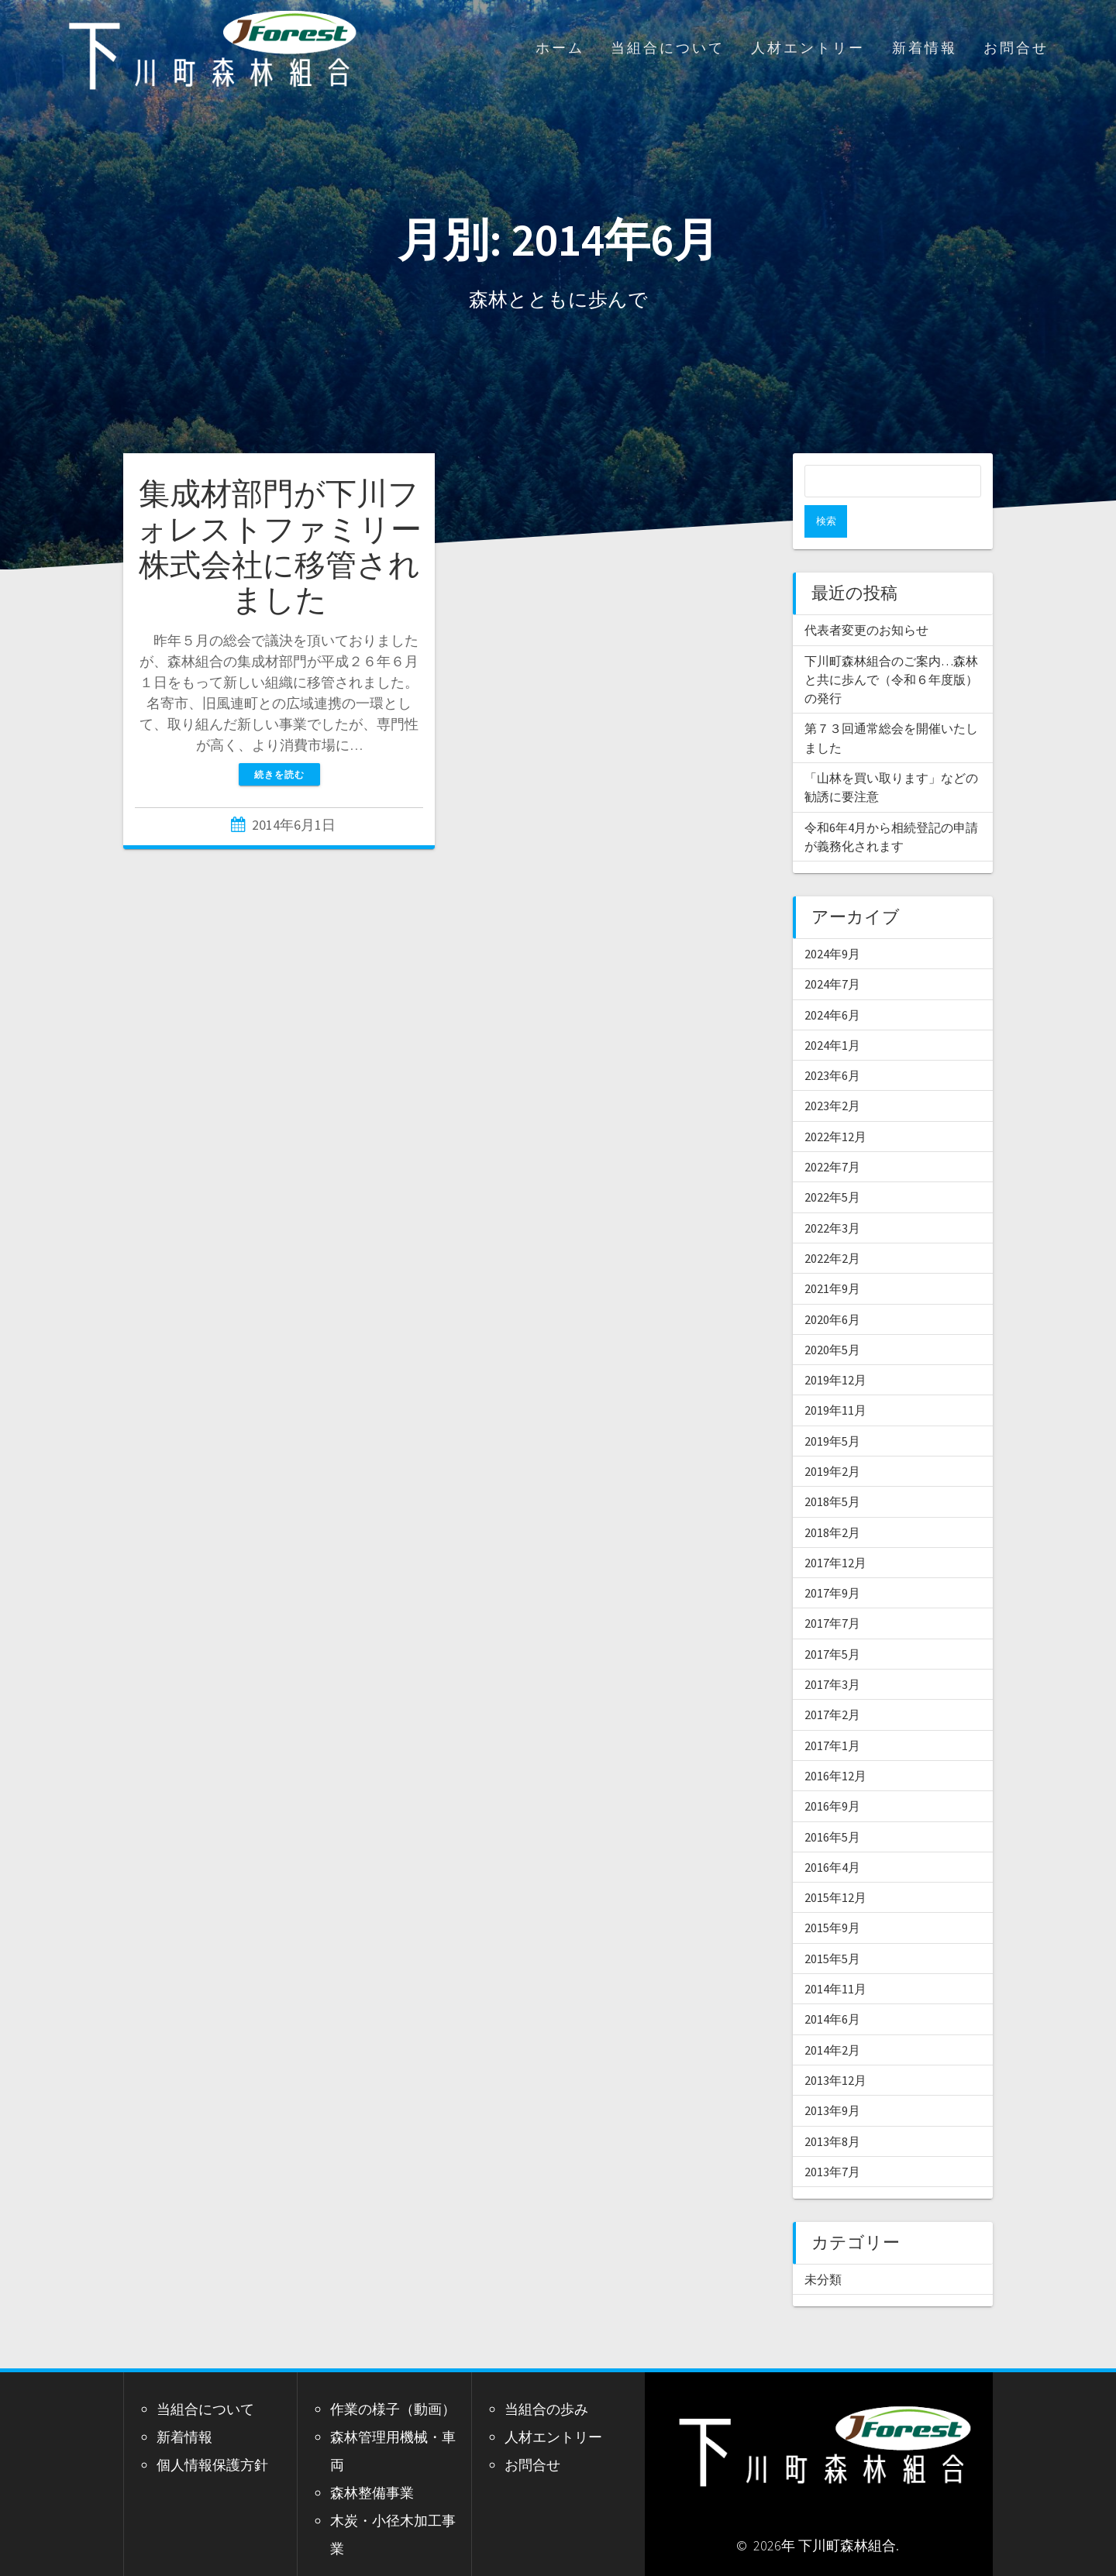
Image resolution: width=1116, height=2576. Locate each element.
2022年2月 (832, 1225)
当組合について (668, 48)
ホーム (560, 48)
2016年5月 (832, 1804)
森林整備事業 (372, 2460)
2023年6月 (832, 1043)
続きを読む (279, 774)
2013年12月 (835, 2047)
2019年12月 (835, 1347)
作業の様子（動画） (393, 2376)
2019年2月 (832, 1438)
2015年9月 (832, 1895)
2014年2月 (832, 2017)
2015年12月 (835, 1865)
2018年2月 (832, 1500)
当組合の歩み (546, 2376)
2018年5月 (832, 1469)
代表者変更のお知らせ (866, 597)
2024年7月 (832, 951)
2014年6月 (832, 1986)
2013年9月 (832, 2078)
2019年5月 (832, 1408)
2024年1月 (832, 1012)
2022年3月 (832, 1195)
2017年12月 (835, 1530)
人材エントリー (808, 48)
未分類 (823, 2246)
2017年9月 (832, 1560)
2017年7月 (832, 1590)
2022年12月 (835, 1104)
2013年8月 (832, 2109)
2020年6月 (832, 1287)
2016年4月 (832, 1834)
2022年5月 (832, 1164)
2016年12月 (835, 1743)
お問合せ (1016, 48)
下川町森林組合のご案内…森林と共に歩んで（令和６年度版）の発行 (891, 647)
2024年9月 (832, 921)
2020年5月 (832, 1317)
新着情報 (924, 48)
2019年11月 (835, 1377)
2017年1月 (832, 1713)
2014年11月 (835, 1956)
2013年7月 (832, 2139)
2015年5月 (832, 1926)
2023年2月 (832, 1073)
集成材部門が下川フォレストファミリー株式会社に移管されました (279, 546)
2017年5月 (832, 1621)
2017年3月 (832, 1651)
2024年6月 (832, 982)
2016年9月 (832, 1773)
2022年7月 (832, 1134)
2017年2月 (832, 1682)
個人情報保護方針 (212, 2432)
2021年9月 (832, 1256)
